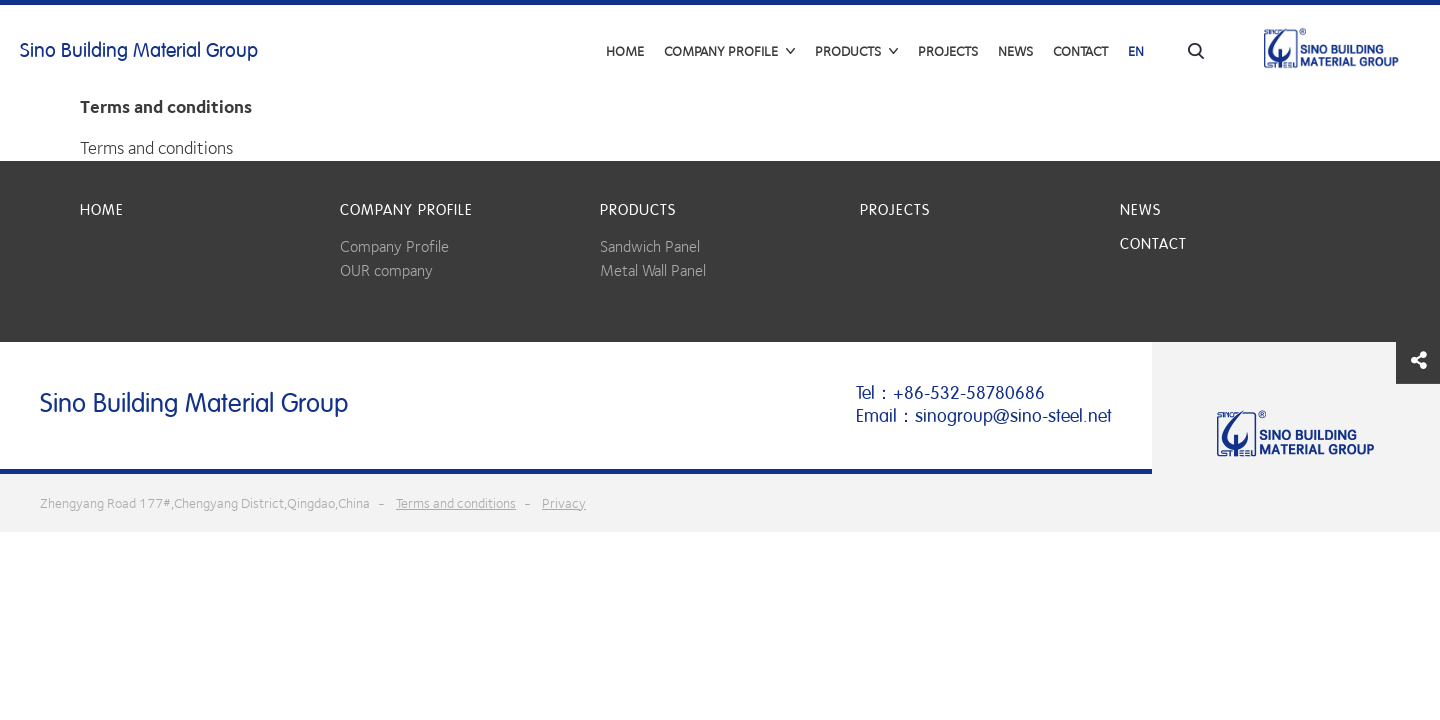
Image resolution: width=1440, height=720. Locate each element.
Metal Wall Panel (653, 270)
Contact (1080, 51)
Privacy (564, 503)
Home (625, 51)
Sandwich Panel (650, 246)
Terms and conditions (456, 503)
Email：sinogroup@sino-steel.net (984, 416)
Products (638, 210)
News (1015, 51)
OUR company (386, 270)
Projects (948, 51)
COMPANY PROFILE (406, 210)
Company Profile (394, 246)
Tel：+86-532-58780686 (950, 393)
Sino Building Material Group (139, 51)
